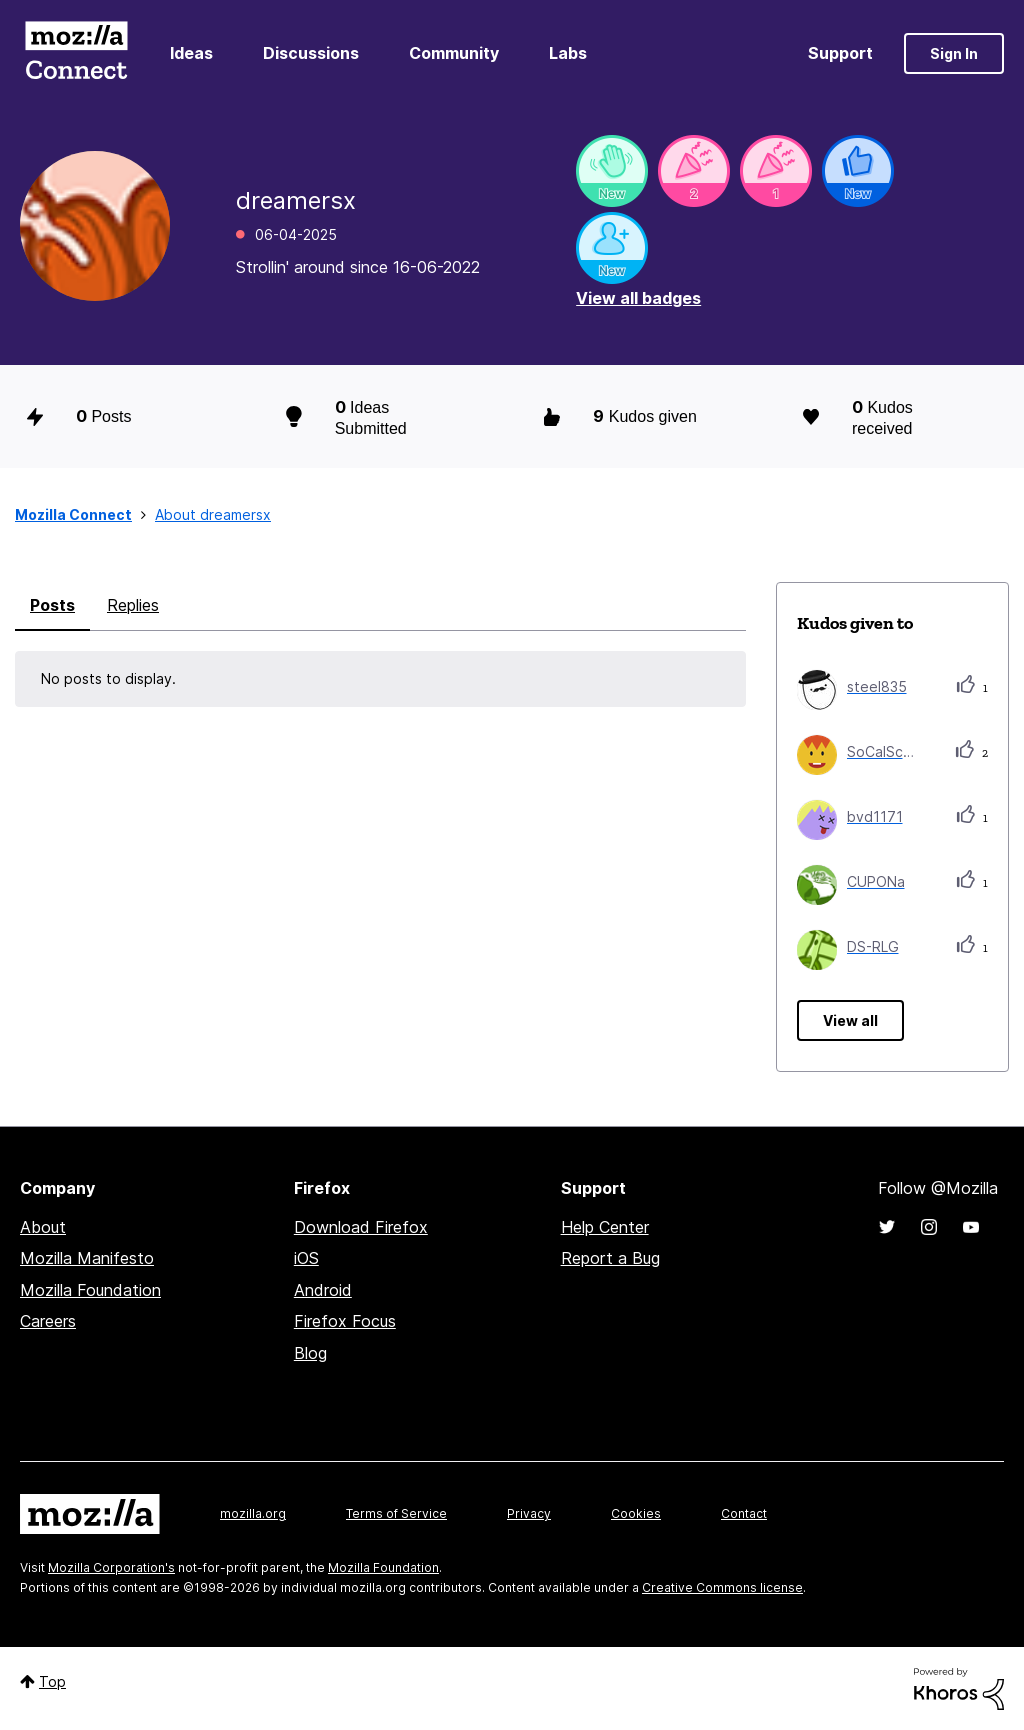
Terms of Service (396, 1513)
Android (323, 1290)
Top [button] (52, 1681)
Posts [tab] (52, 605)
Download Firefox (361, 1227)
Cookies (636, 1513)
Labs (568, 53)
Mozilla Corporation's (111, 1567)
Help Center (605, 1227)
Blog (310, 1353)
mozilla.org (253, 1513)
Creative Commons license (722, 1587)
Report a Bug (610, 1258)
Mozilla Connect (76, 53)
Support (840, 53)
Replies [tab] (133, 605)
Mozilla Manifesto (87, 1258)
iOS (306, 1258)
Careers (48, 1321)
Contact (744, 1513)
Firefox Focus (345, 1321)
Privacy (529, 1513)
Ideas (191, 53)
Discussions (311, 53)
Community (454, 53)
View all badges (638, 298)
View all (850, 1020)
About (43, 1227)
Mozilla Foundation (90, 1290)
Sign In (954, 53)
